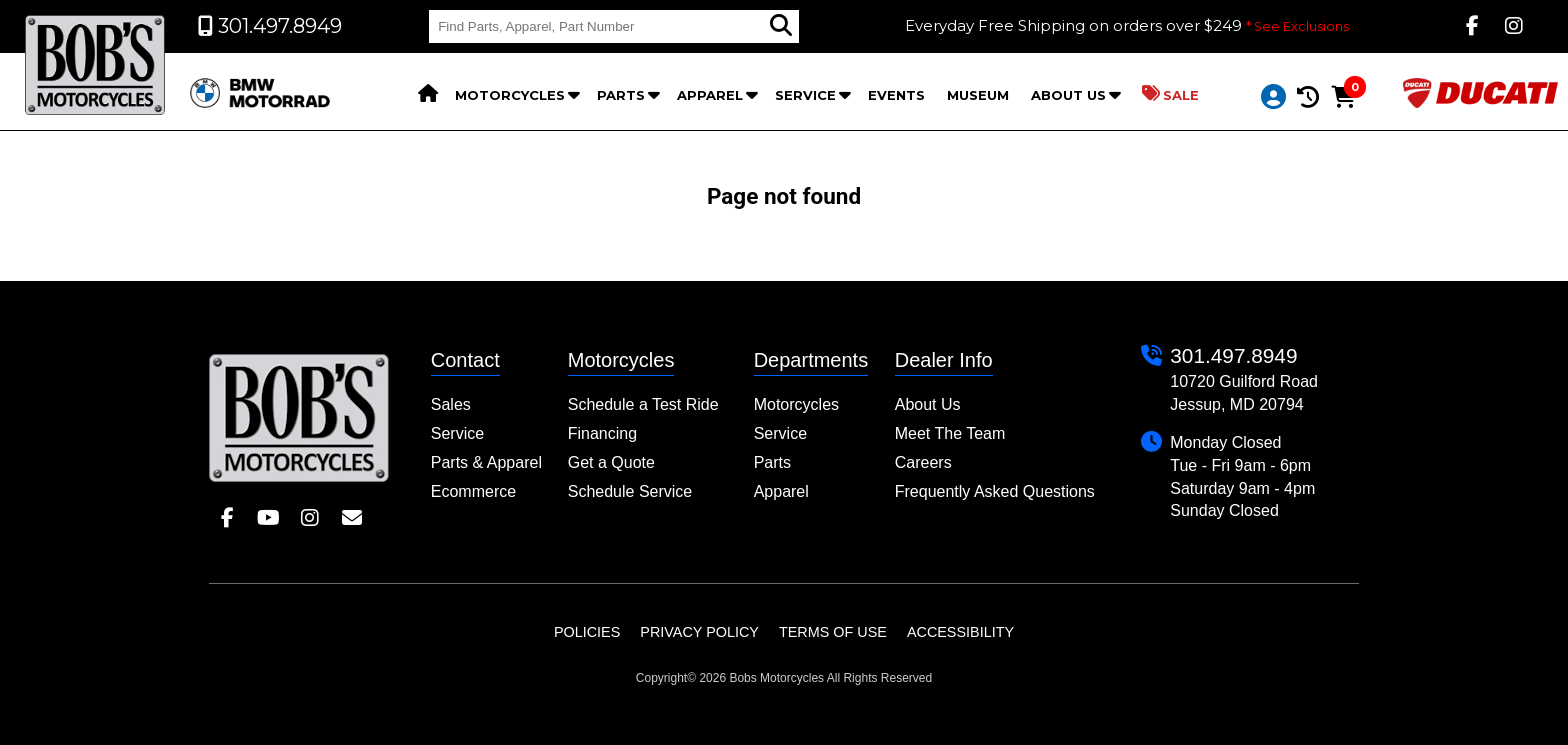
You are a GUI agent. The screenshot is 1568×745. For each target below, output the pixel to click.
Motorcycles (510, 95)
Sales (451, 404)
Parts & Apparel (486, 462)
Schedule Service (630, 491)
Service (805, 95)
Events (896, 95)
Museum (978, 95)
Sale (1170, 94)
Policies (587, 632)
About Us (1068, 95)
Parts (621, 95)
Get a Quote (611, 462)
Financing (602, 433)
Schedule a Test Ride (643, 404)
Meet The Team (950, 433)
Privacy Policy (699, 632)
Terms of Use (833, 632)
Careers (923, 462)
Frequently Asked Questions (995, 491)
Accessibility (960, 632)
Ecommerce (473, 491)
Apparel (710, 95)
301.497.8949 (1233, 355)
